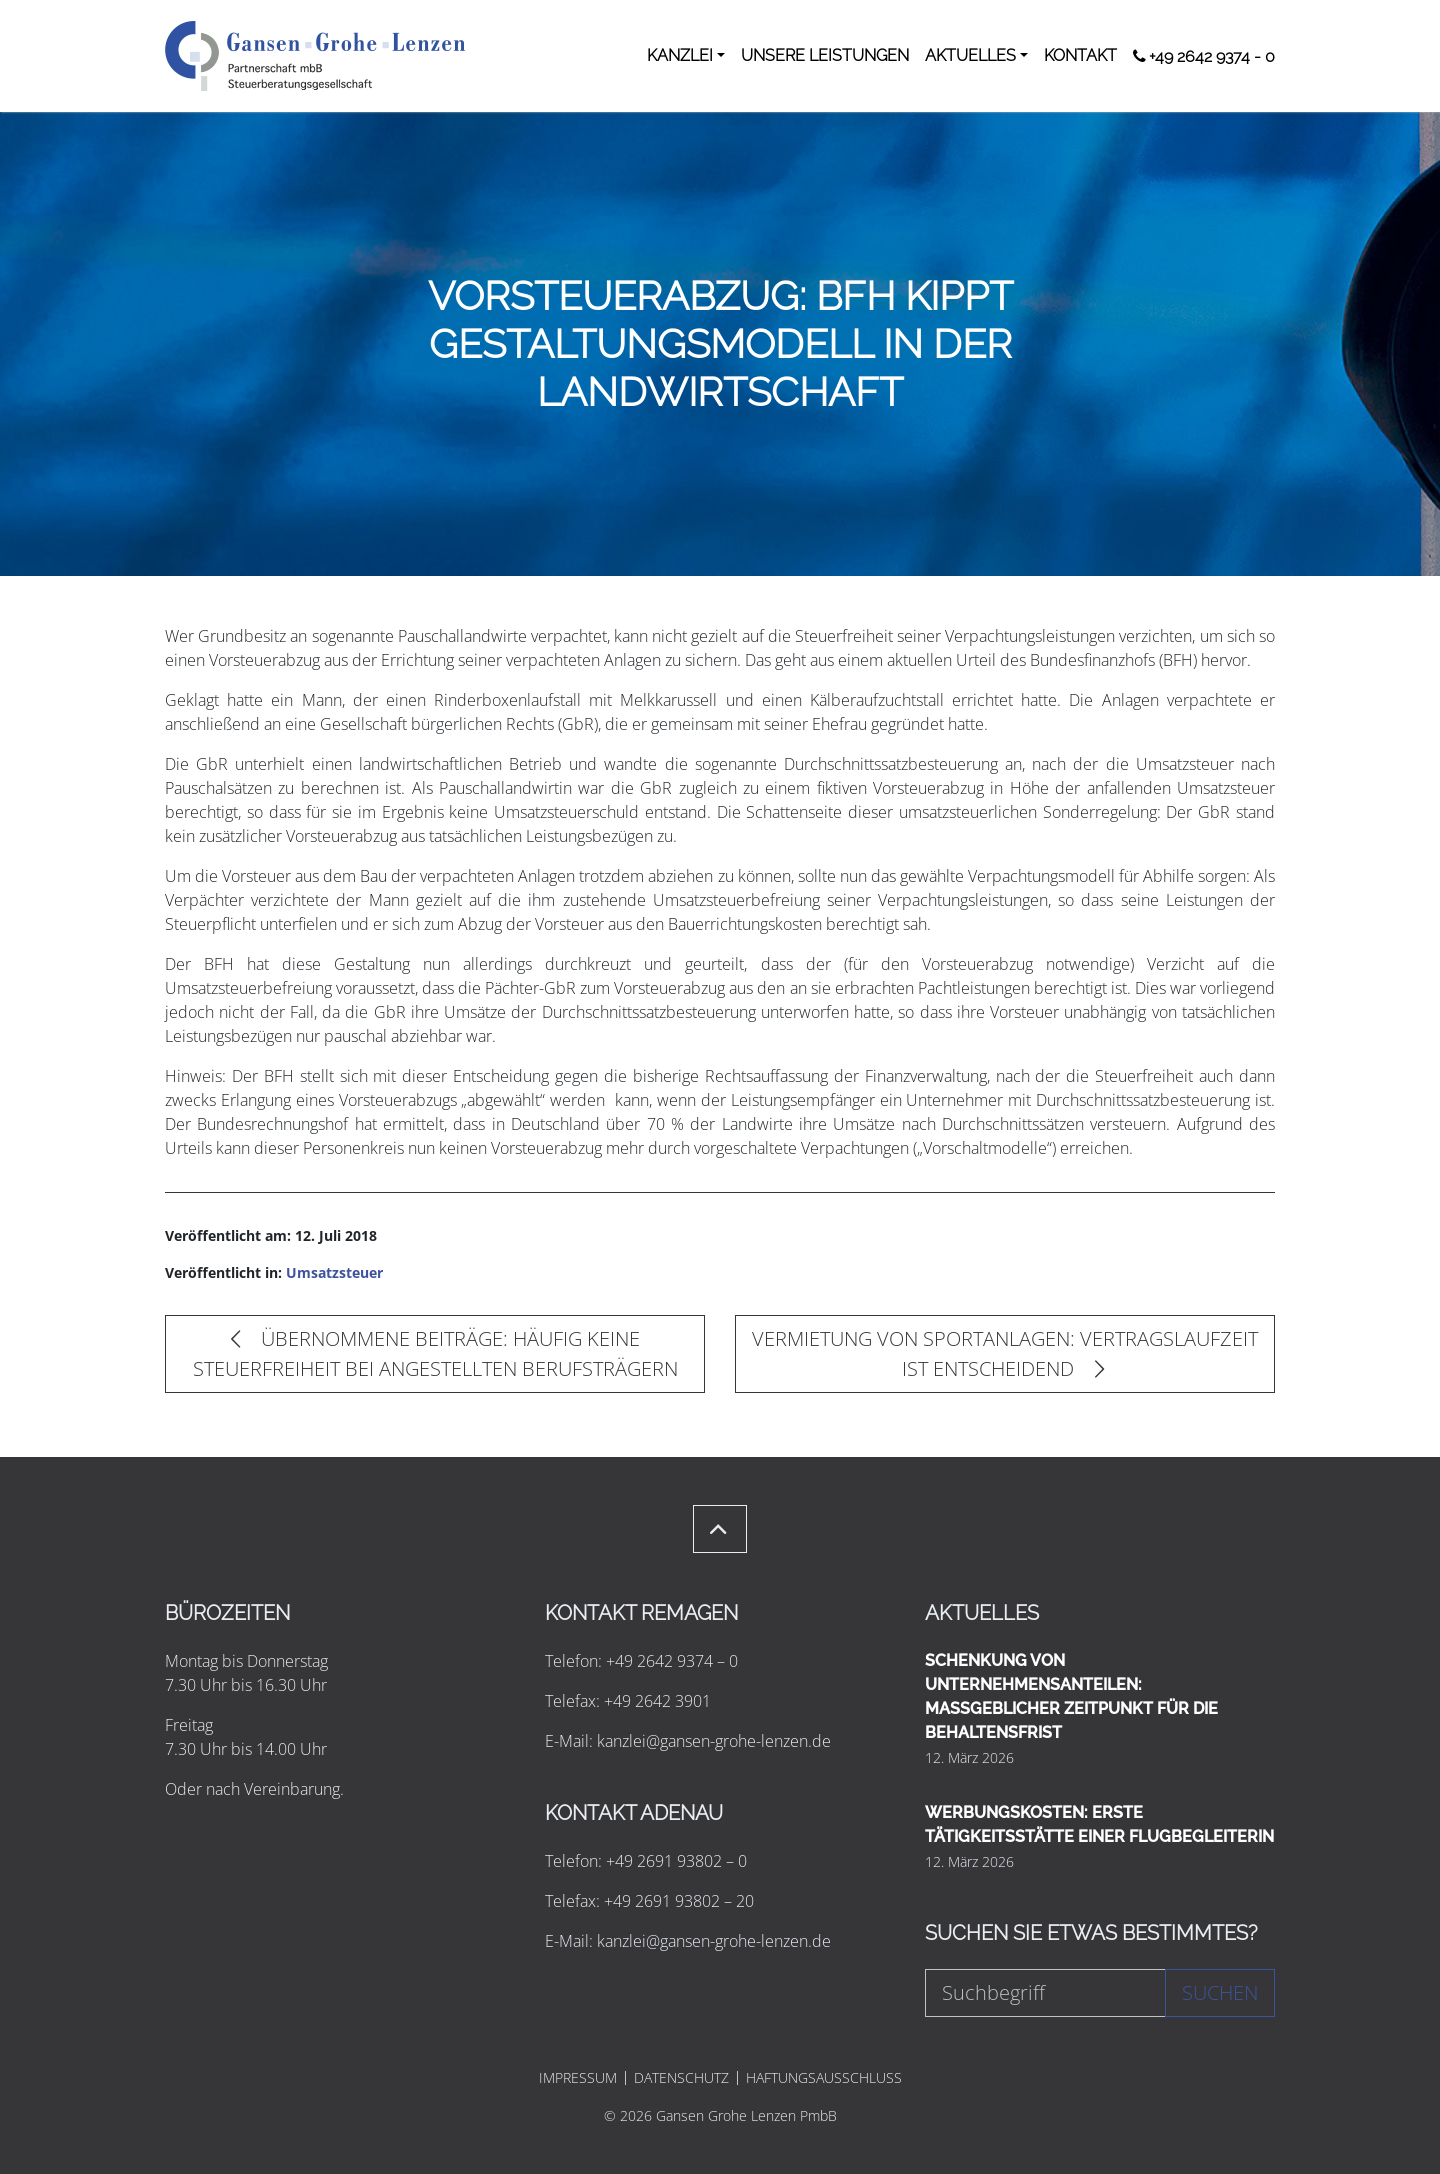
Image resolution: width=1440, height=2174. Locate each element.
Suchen (1220, 1992)
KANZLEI (680, 55)
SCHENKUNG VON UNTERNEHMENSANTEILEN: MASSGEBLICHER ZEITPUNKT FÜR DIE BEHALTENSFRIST (1071, 1696)
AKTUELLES (970, 55)
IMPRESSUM (578, 2078)
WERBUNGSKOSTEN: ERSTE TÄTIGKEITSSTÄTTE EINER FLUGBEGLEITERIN (1099, 1824)
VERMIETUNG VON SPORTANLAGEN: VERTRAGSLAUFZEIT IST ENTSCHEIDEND (1005, 1353)
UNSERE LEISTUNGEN (825, 55)
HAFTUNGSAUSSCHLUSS (824, 2078)
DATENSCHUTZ (681, 2078)
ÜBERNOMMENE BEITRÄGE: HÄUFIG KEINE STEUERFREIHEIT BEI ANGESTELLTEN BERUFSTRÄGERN (435, 1353)
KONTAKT (1080, 55)
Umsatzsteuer (334, 1272)
